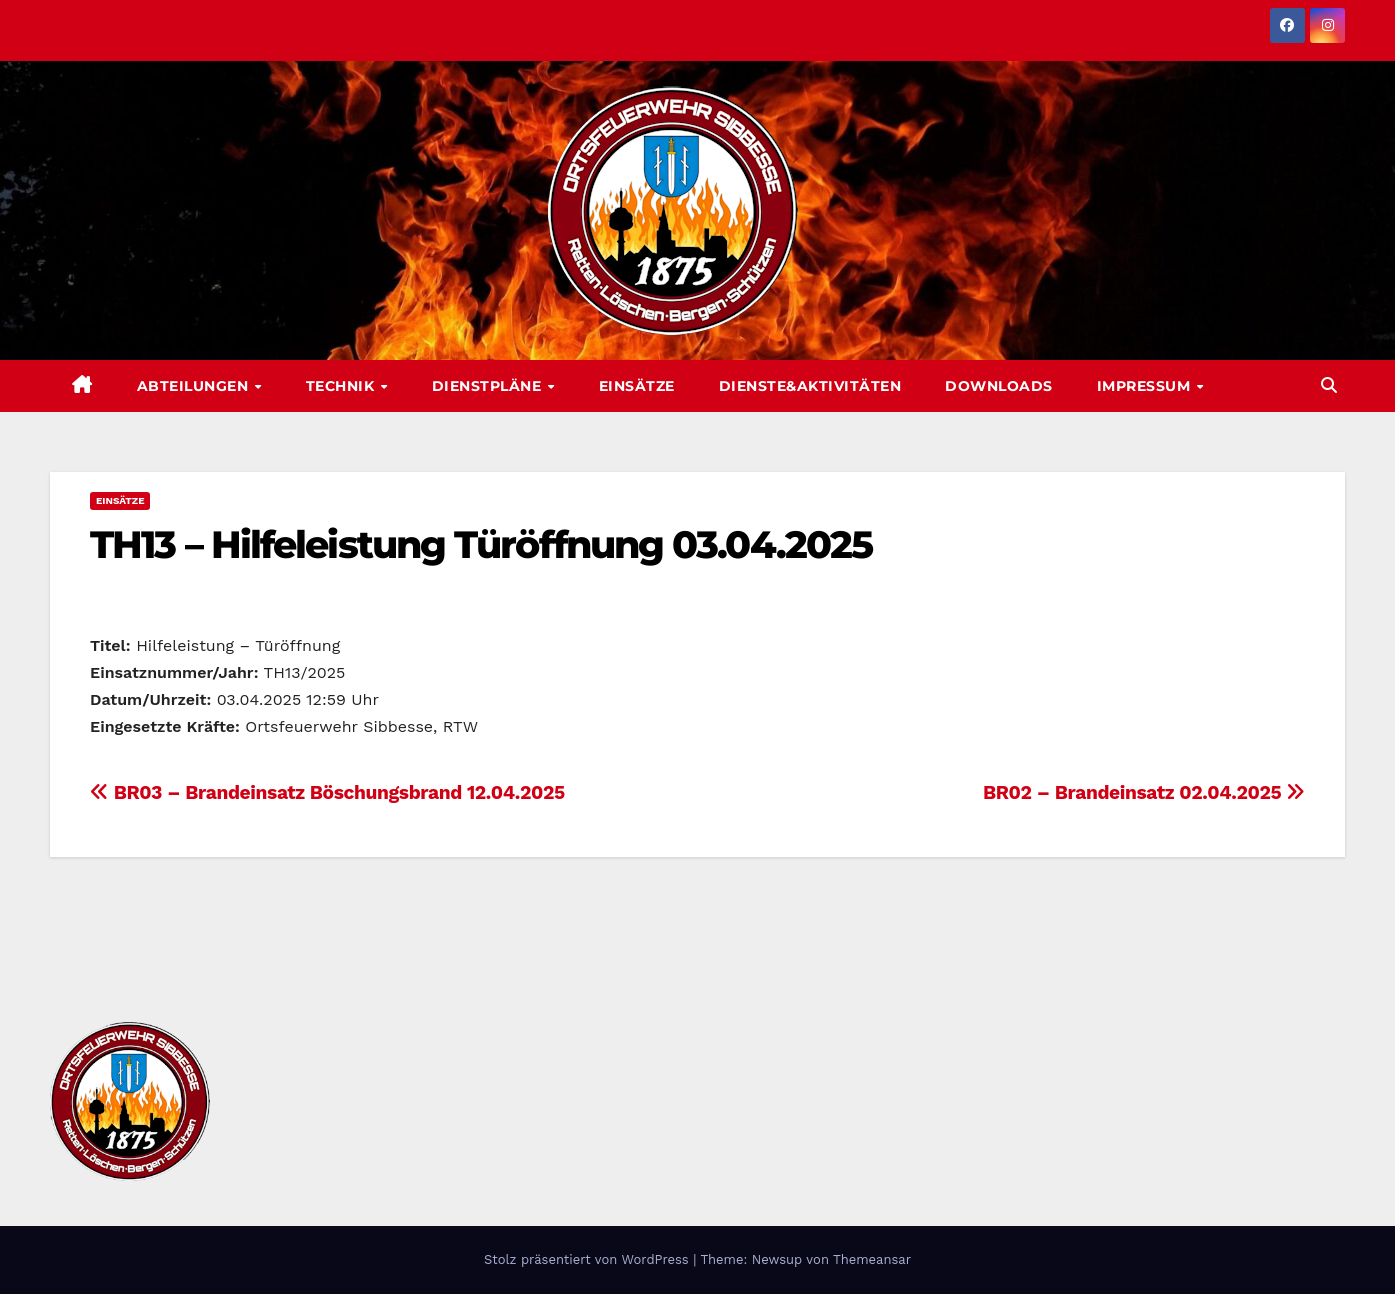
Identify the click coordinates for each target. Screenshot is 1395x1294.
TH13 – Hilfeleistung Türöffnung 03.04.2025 (481, 544)
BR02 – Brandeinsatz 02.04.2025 (1144, 792)
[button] (1329, 385)
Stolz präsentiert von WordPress (588, 1259)
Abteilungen (195, 386)
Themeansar (872, 1259)
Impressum (1146, 386)
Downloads (999, 386)
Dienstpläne (489, 386)
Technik (342, 386)
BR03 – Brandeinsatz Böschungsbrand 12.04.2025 (327, 792)
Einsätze (637, 386)
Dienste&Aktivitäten (810, 386)
